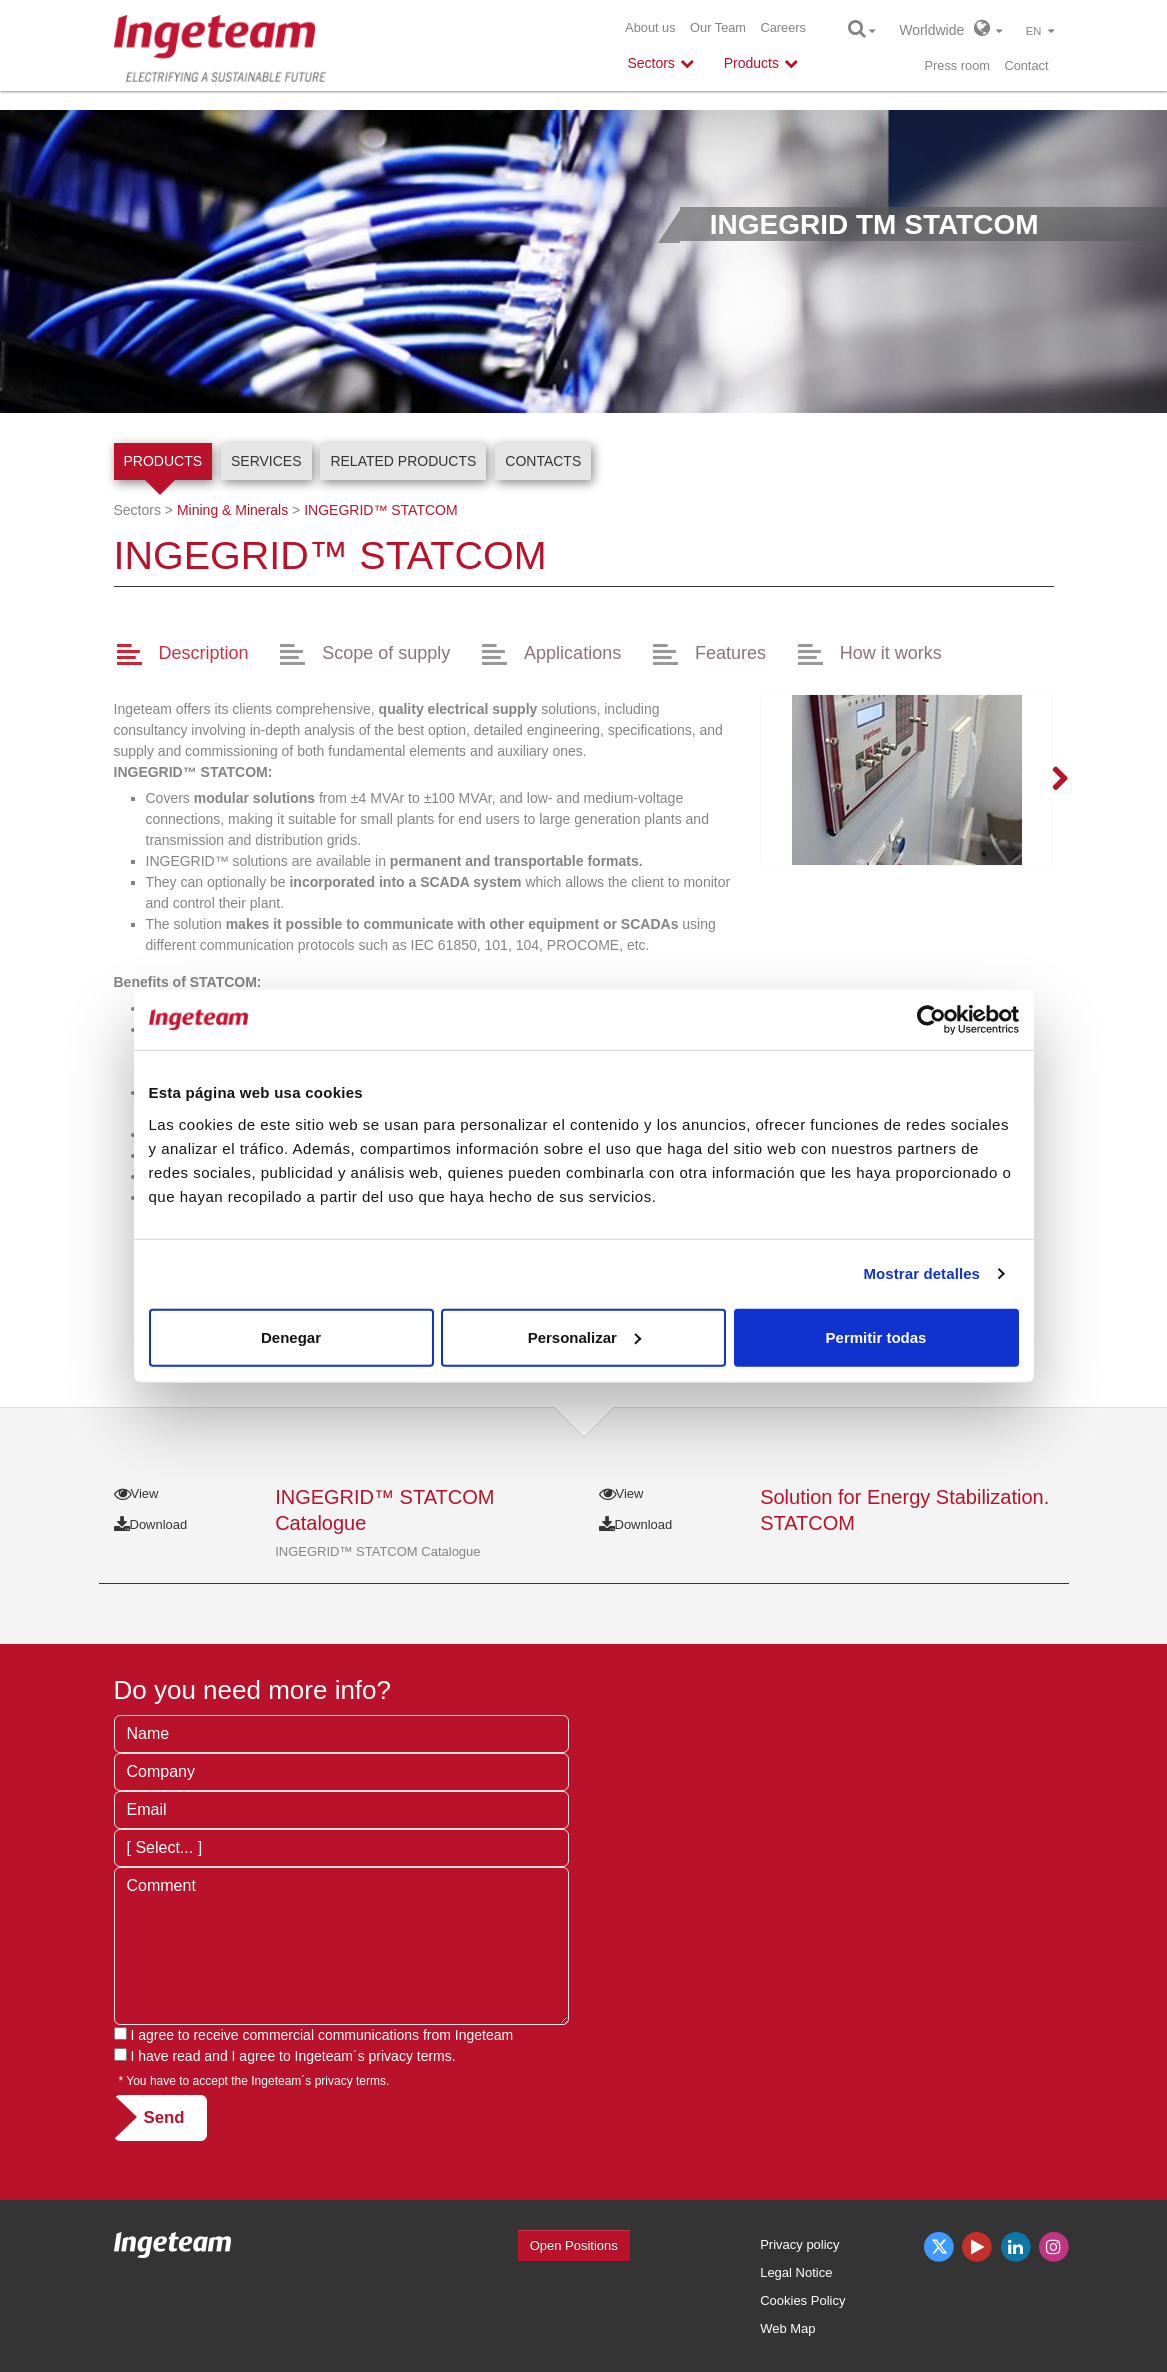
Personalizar (584, 1336)
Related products (403, 461)
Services (266, 461)
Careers (783, 27)
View (136, 1493)
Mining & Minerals (232, 510)
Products (163, 461)
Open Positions (574, 2245)
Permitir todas (876, 1336)
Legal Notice (796, 2272)
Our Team (718, 27)
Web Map (787, 2328)
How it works (891, 653)
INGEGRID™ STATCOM (380, 510)
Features (730, 653)
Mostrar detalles (921, 1273)
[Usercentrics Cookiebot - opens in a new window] (931, 1020)
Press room (957, 65)
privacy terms (410, 2056)
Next (1048, 780)
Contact (1026, 65)
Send (164, 2117)
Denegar (291, 1336)
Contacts (543, 461)
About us (650, 27)
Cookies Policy (802, 2300)
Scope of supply (386, 653)
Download (151, 1524)
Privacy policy (799, 2244)
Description (203, 653)
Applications (572, 653)
